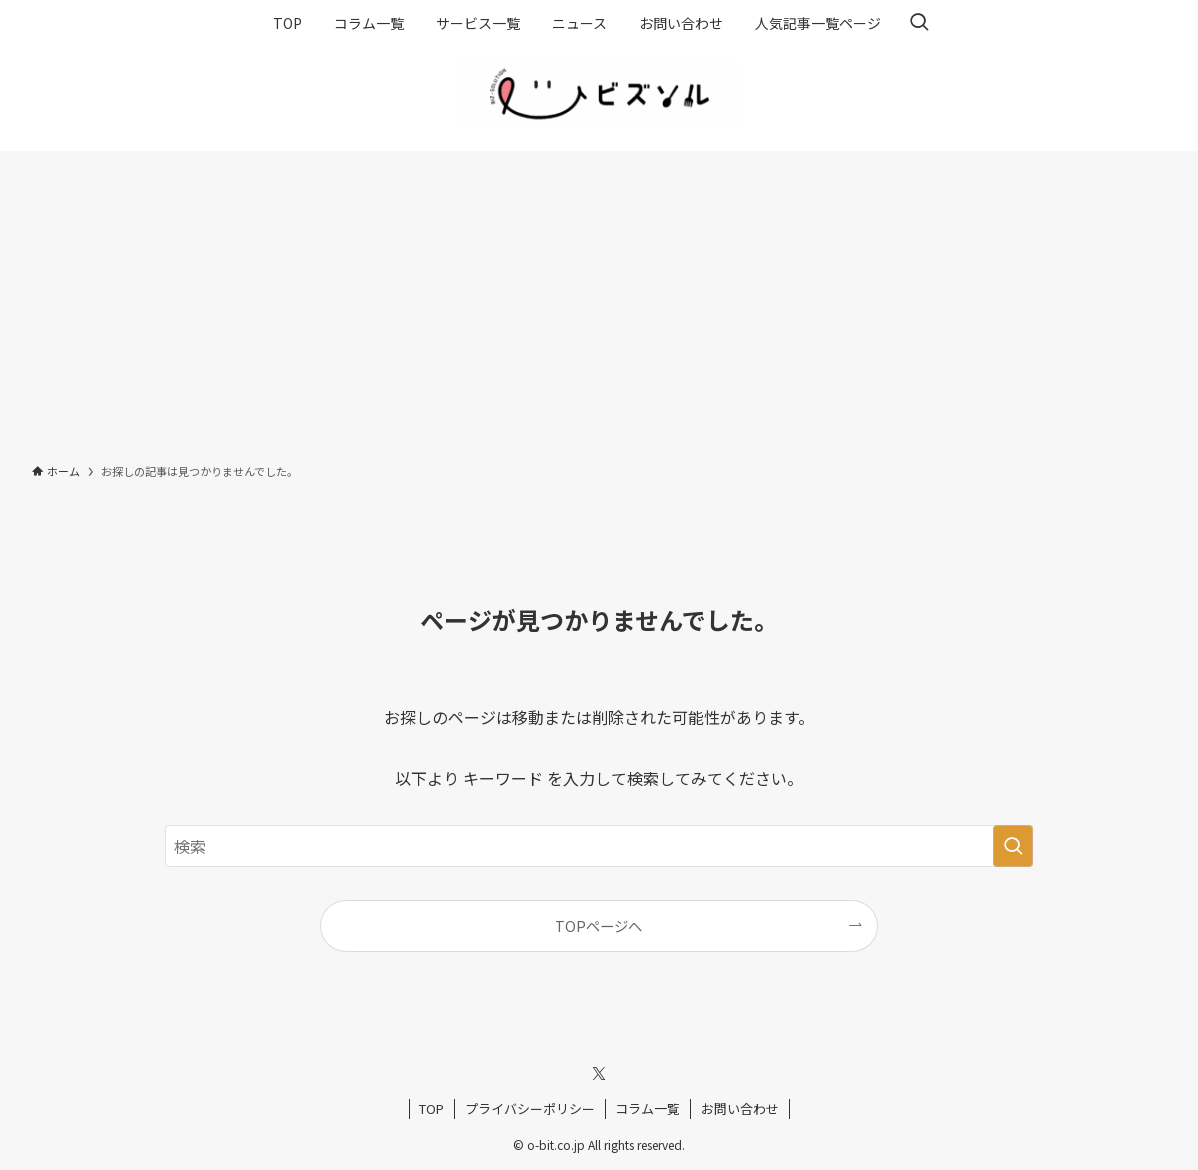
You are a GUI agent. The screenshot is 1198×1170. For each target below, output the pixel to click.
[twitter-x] (599, 1074)
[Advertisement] (599, 301)
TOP (431, 1108)
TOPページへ (598, 925)
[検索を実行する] (1013, 846)
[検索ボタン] (919, 23)
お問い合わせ (740, 1108)
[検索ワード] (599, 846)
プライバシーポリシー (530, 1108)
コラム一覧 (647, 1108)
